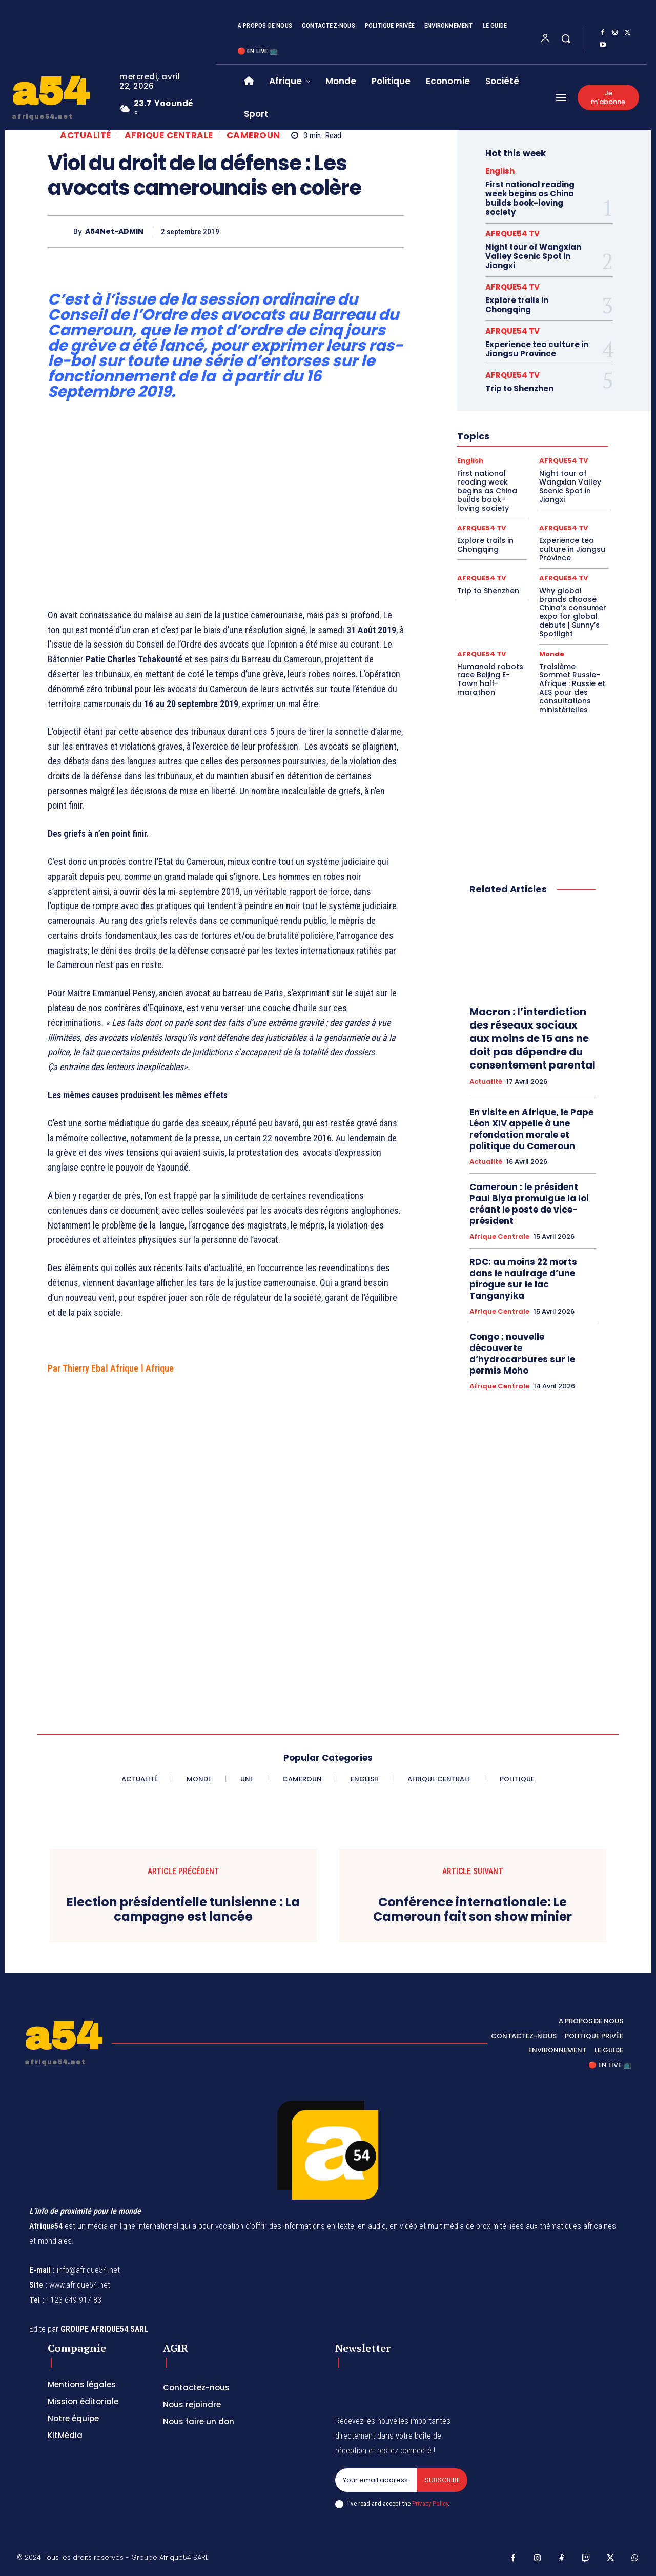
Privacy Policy (430, 2503)
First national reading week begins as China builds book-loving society (530, 198)
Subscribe (442, 2480)
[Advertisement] (226, 508)
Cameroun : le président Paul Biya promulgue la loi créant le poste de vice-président (529, 1204)
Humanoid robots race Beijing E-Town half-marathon (490, 679)
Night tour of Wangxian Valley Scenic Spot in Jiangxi (533, 256)
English (500, 171)
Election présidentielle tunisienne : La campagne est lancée (183, 1910)
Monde (551, 654)
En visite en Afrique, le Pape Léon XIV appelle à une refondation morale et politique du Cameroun (531, 1129)
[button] (566, 38)
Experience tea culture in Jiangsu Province (536, 349)
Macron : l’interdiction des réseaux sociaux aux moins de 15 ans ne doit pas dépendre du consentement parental (532, 1038)
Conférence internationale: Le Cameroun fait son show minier (472, 1910)
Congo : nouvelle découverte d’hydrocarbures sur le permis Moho (522, 1354)
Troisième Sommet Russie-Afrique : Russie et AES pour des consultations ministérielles (572, 688)
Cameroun (253, 135)
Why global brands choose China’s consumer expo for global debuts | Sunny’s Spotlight (572, 612)
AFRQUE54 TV (512, 233)
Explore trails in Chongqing (516, 305)
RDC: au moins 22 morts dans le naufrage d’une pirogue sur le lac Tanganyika (523, 1279)
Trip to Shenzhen (519, 388)
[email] (376, 2480)
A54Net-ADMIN (114, 231)
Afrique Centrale (169, 135)
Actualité (85, 135)
